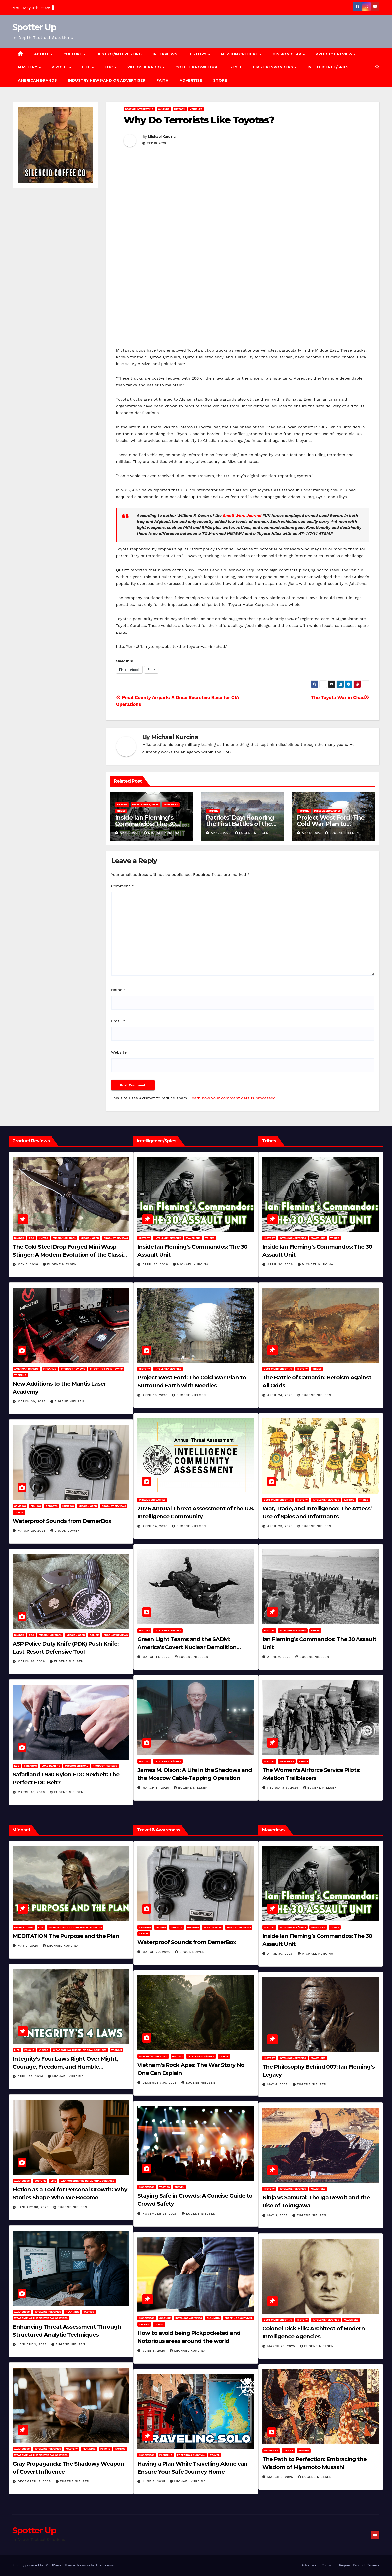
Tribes (121, 810)
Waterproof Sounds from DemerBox (62, 1521)
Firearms (50, 1368)
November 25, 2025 (160, 2213)
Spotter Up (34, 27)
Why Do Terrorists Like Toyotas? (199, 120)
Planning (72, 2311)
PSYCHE (60, 67)
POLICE (94, 1635)
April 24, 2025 (281, 1395)
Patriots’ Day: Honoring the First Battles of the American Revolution (240, 824)
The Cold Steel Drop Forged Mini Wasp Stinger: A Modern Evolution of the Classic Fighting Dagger (69, 1254)
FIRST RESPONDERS (273, 67)
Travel (19, 1512)
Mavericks (171, 804)
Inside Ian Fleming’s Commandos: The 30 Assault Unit (145, 824)
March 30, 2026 (32, 1401)
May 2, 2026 (29, 1945)
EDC (109, 67)
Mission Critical (64, 1238)
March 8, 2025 (281, 2477)
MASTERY (28, 67)
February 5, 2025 (284, 1787)
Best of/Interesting (119, 54)
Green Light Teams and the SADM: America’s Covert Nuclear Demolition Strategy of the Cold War (187, 1647)
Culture (164, 109)
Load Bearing (51, 1765)
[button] (378, 67)
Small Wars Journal (242, 515)
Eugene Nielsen (252, 833)
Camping (20, 1506)
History (198, 54)
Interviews (165, 54)
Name (118, 989)
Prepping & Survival (238, 2318)
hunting (68, 1506)
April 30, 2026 (155, 1264)
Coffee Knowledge (197, 67)
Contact (328, 2565)
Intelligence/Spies (328, 67)
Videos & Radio (145, 67)
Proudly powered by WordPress (37, 2565)
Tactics (349, 1499)
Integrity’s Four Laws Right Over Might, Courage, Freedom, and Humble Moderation (65, 2066)
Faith (162, 80)
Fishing (36, 1506)
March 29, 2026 (32, 1530)
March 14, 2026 (156, 1657)
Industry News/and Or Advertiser (107, 80)
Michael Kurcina (162, 136)
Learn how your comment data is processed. (233, 1098)
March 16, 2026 (32, 1661)
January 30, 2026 (34, 2207)
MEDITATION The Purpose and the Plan (66, 1936)
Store (220, 80)
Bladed (19, 1238)
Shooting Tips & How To (106, 1368)
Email (118, 1021)
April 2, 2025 (280, 1657)
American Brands (37, 80)
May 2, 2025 (278, 2215)
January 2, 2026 (33, 2344)
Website (119, 1052)
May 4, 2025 (278, 2084)
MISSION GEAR (287, 54)
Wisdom (116, 2050)
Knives (43, 1238)
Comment (122, 886)
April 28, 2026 (31, 2076)
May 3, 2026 (29, 1264)
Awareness (22, 2180)
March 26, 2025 (282, 2346)
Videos (43, 2050)
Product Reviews (335, 54)
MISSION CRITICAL (240, 54)
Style (236, 67)
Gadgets (52, 1506)
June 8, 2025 (154, 2350)
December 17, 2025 (35, 2481)
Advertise (191, 80)
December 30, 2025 (160, 2082)
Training (20, 1375)
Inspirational (24, 1927)
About (42, 54)
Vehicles (196, 109)
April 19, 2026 (155, 1395)
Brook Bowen (65, 1530)
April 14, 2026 (155, 1526)
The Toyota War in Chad (340, 697)
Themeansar (105, 2565)
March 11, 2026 (156, 1787)
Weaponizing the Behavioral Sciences (75, 1927)
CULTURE (73, 54)
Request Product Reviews (359, 2565)
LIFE (87, 67)
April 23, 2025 (281, 1526)
